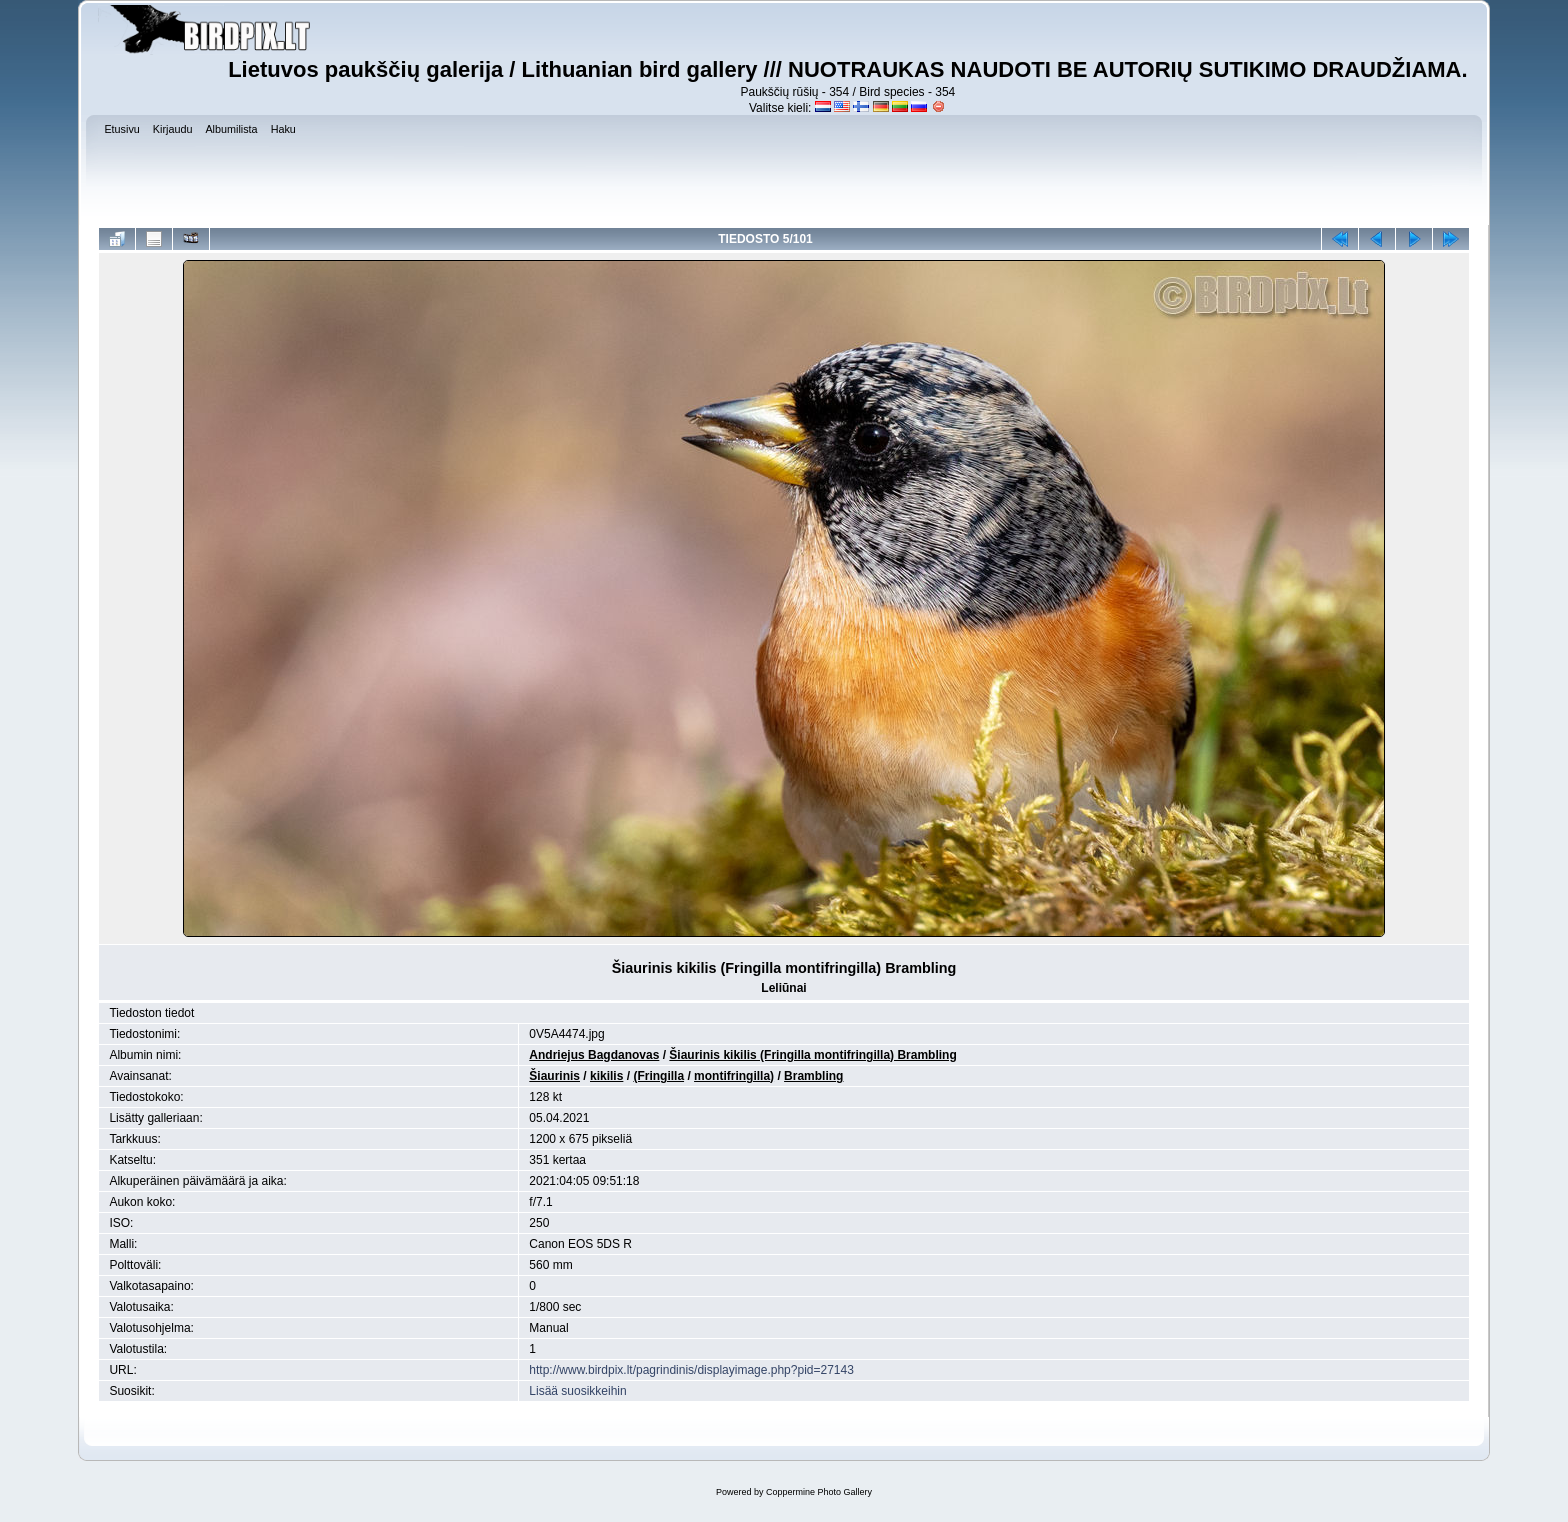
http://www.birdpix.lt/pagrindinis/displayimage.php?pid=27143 (691, 1370)
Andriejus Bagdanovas (594, 1055)
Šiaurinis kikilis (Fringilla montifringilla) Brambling (812, 1055)
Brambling (813, 1076)
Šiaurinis (554, 1076)
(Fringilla (658, 1076)
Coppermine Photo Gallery (819, 1492)
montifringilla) (734, 1076)
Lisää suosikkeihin (577, 1391)
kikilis (606, 1076)
